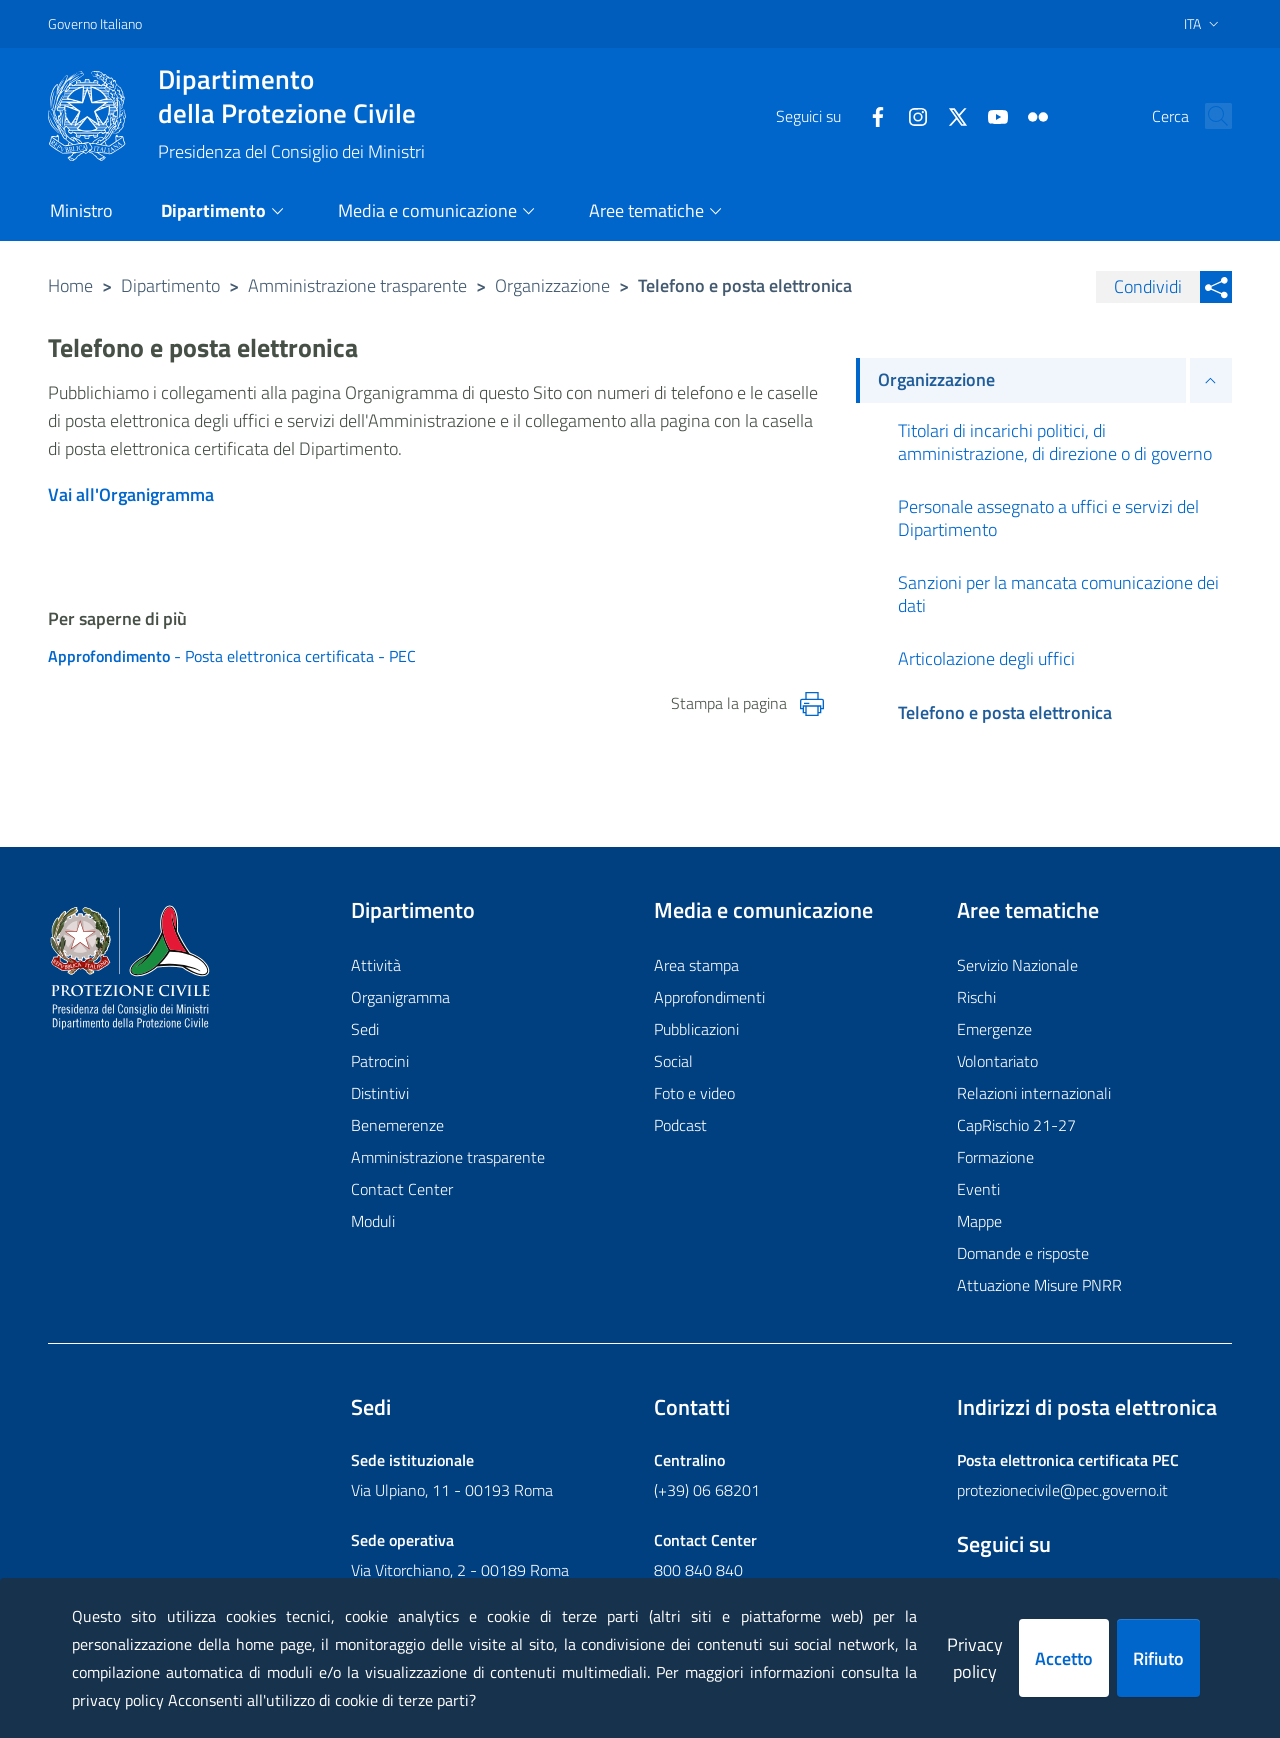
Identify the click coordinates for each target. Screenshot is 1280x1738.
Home (70, 285)
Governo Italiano (95, 23)
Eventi (978, 1189)
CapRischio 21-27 (1016, 1125)
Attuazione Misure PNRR (1039, 1285)
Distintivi (380, 1093)
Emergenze (994, 1029)
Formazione (995, 1157)
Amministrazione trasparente (357, 285)
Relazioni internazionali (1034, 1093)
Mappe (979, 1221)
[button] (1208, 116)
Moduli (373, 1221)
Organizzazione (552, 285)
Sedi (365, 1029)
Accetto (1064, 1658)
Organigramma (400, 997)
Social (673, 1061)
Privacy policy (975, 1658)
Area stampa (696, 965)
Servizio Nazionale (1017, 965)
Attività (376, 965)
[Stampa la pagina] (812, 704)
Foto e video (694, 1093)
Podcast (680, 1125)
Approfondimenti (709, 997)
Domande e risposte (1023, 1253)
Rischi (976, 997)
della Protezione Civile (291, 96)
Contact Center (402, 1189)
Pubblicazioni (696, 1029)
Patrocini (380, 1061)
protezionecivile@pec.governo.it (1062, 1490)
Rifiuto (1158, 1658)
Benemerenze (397, 1125)
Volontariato (997, 1061)
